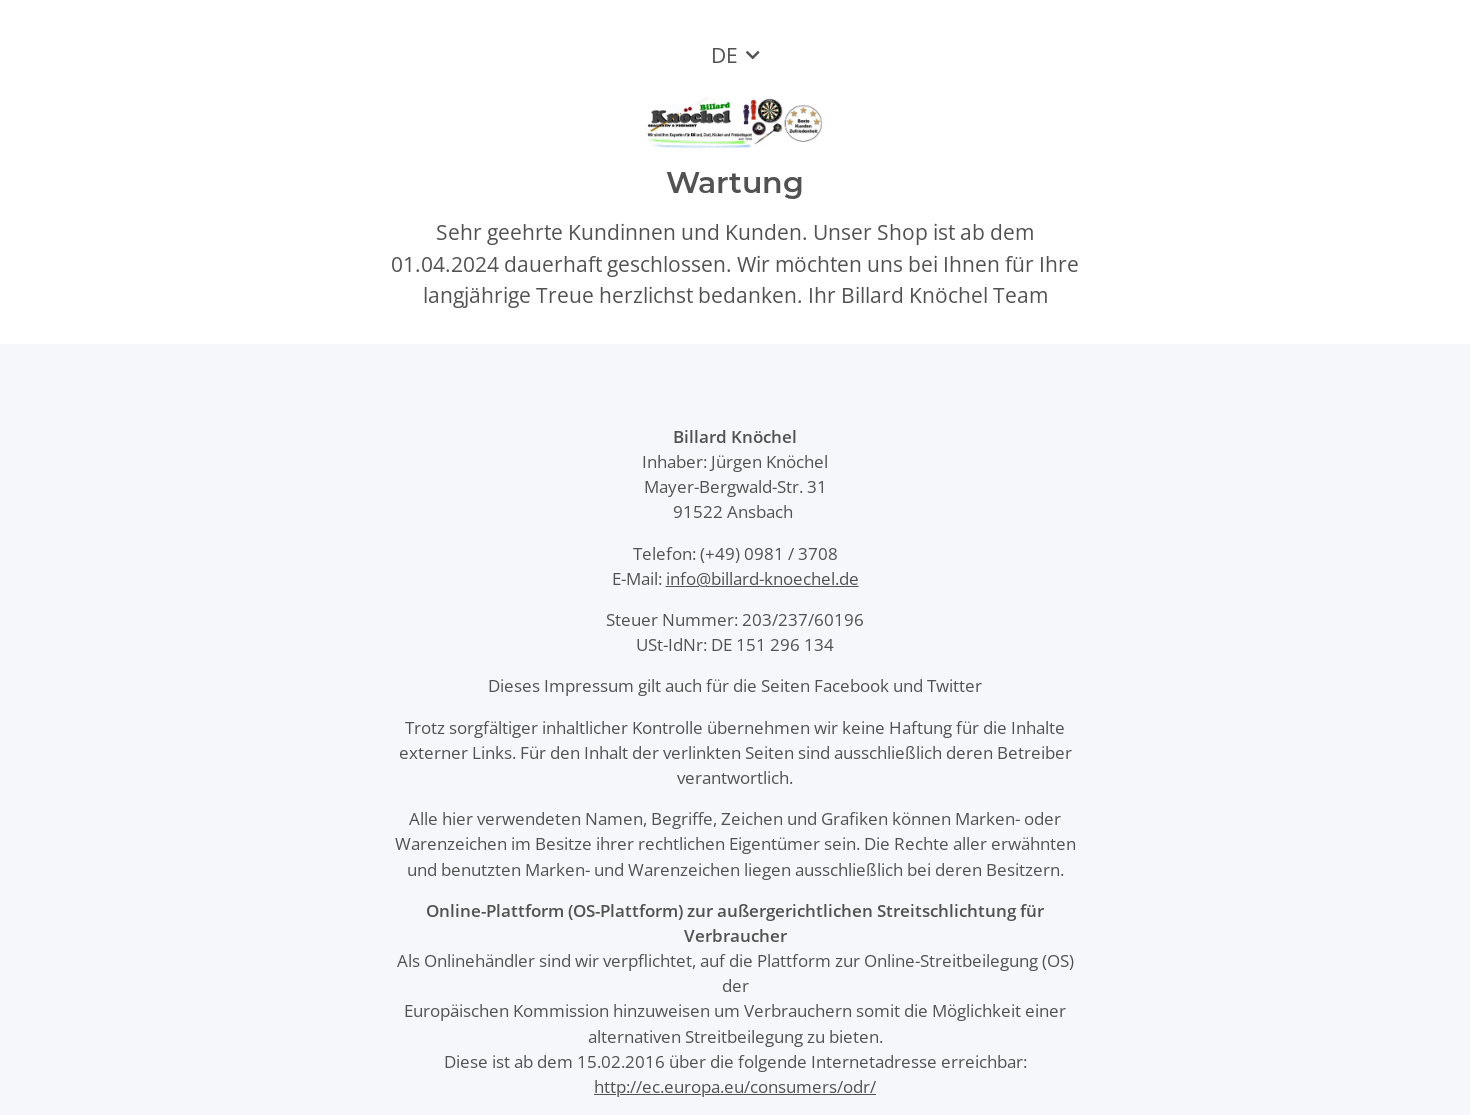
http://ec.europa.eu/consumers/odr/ (735, 1086)
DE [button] (724, 55)
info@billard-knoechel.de (762, 578)
